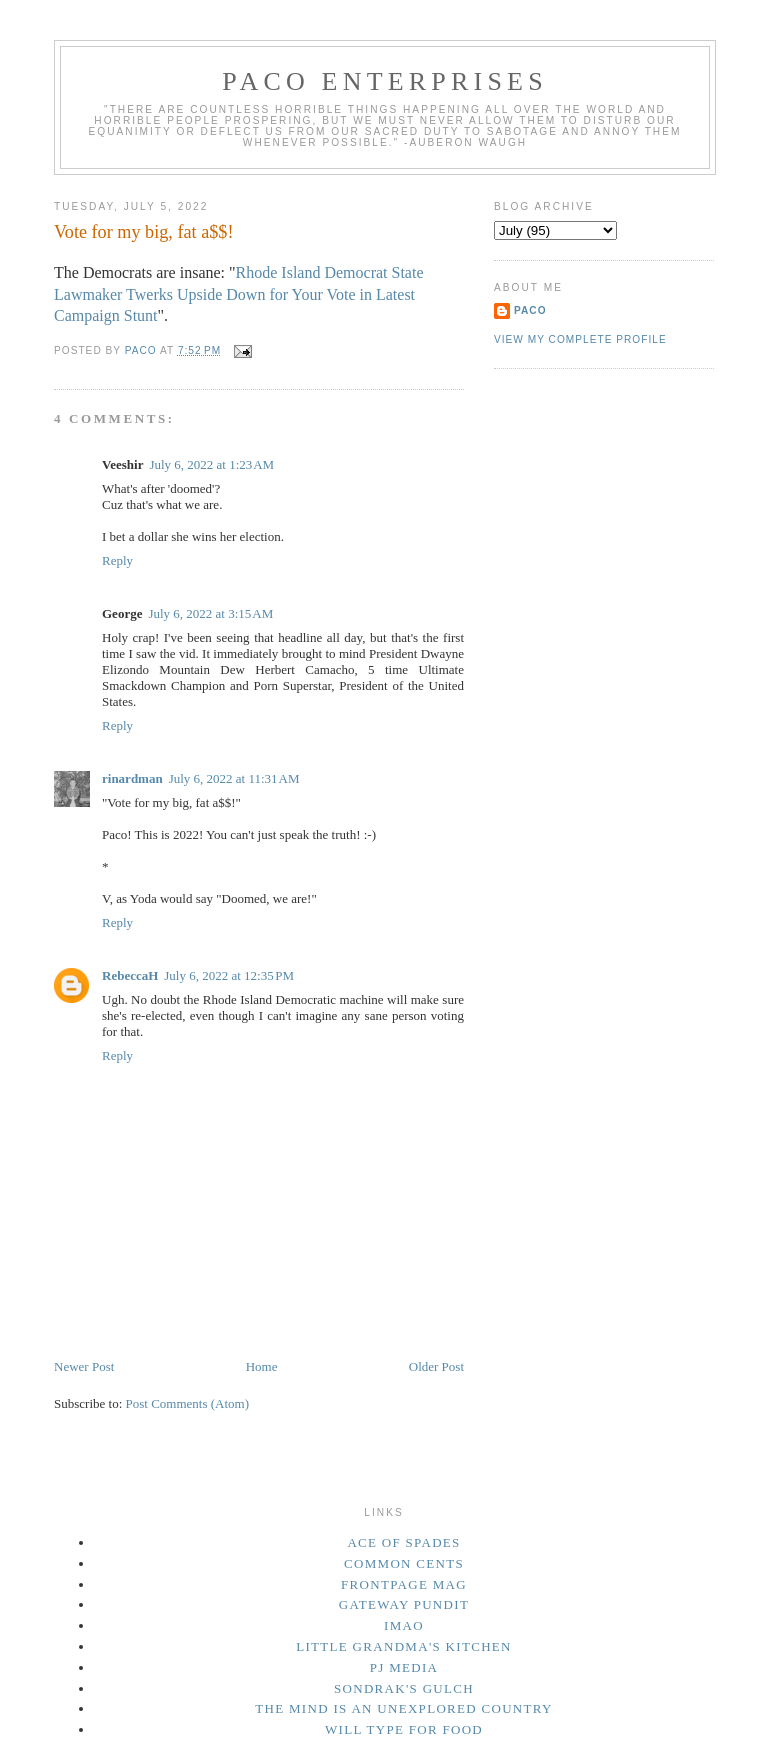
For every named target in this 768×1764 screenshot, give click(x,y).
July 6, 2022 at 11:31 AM (234, 778)
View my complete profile (580, 339)
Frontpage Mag (404, 1584)
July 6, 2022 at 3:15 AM (210, 613)
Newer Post (84, 1366)
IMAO (404, 1625)
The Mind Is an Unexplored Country (404, 1708)
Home (262, 1366)
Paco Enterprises (385, 81)
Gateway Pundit (404, 1604)
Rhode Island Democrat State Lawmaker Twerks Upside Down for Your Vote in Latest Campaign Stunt (239, 294)
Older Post (436, 1366)
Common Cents (404, 1563)
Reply (117, 560)
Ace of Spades (403, 1542)
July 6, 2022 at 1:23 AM (211, 464)
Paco (530, 310)
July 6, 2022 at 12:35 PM (229, 975)
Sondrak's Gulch (404, 1688)
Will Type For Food (404, 1729)
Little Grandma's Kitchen (404, 1646)
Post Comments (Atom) (188, 1403)
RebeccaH (130, 975)
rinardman (132, 778)
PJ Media (404, 1667)
